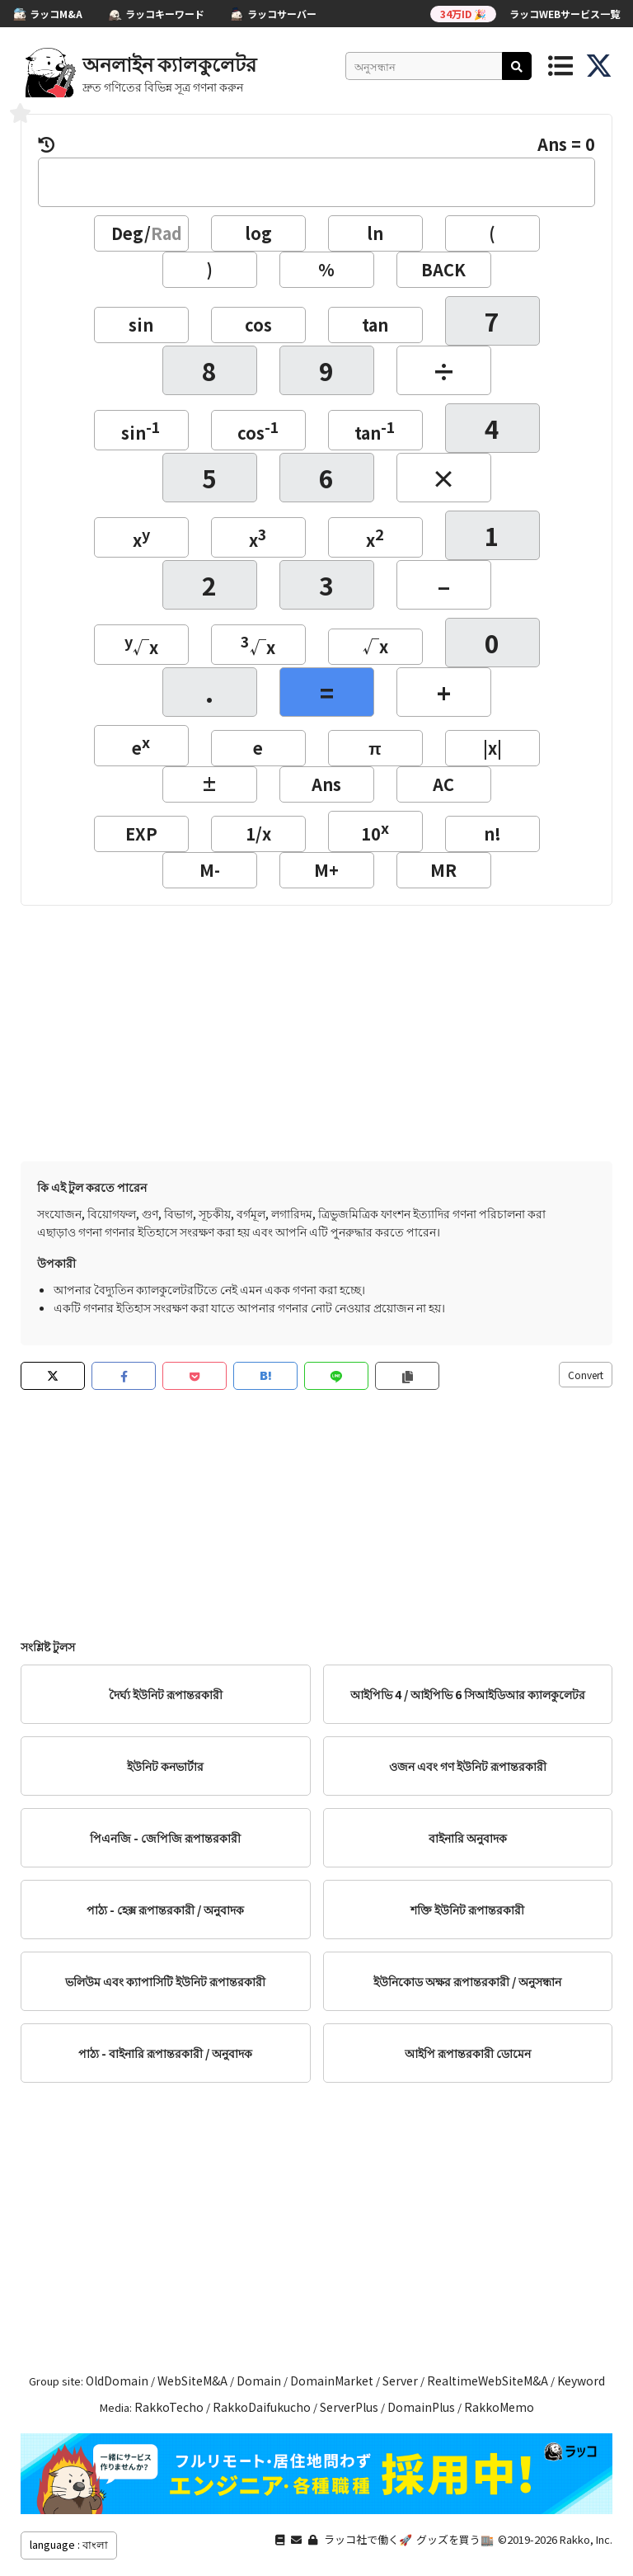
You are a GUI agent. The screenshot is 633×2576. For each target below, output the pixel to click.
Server (400, 2380)
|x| (492, 748)
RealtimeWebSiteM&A (487, 2380)
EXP (141, 833)
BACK (443, 269)
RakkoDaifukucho (262, 2407)
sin (141, 325)
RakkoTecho (169, 2407)
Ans (326, 784)
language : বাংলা (69, 2544)
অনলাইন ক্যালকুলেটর (169, 63)
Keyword (581, 2380)
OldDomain (117, 2380)
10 (375, 831)
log (258, 233)
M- (209, 870)
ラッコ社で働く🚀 (368, 2539)
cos (258, 325)
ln (375, 233)
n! (492, 833)
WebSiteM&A (192, 2380)
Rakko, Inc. (586, 2539)
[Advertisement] (316, 1029)
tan (375, 325)
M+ (326, 870)
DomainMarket (331, 2380)
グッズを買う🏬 (455, 2539)
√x (141, 644)
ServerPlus (349, 2407)
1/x (258, 833)
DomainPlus (421, 2407)
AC (443, 784)
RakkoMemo (499, 2407)
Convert (585, 1375)
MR (443, 870)
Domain (259, 2380)
